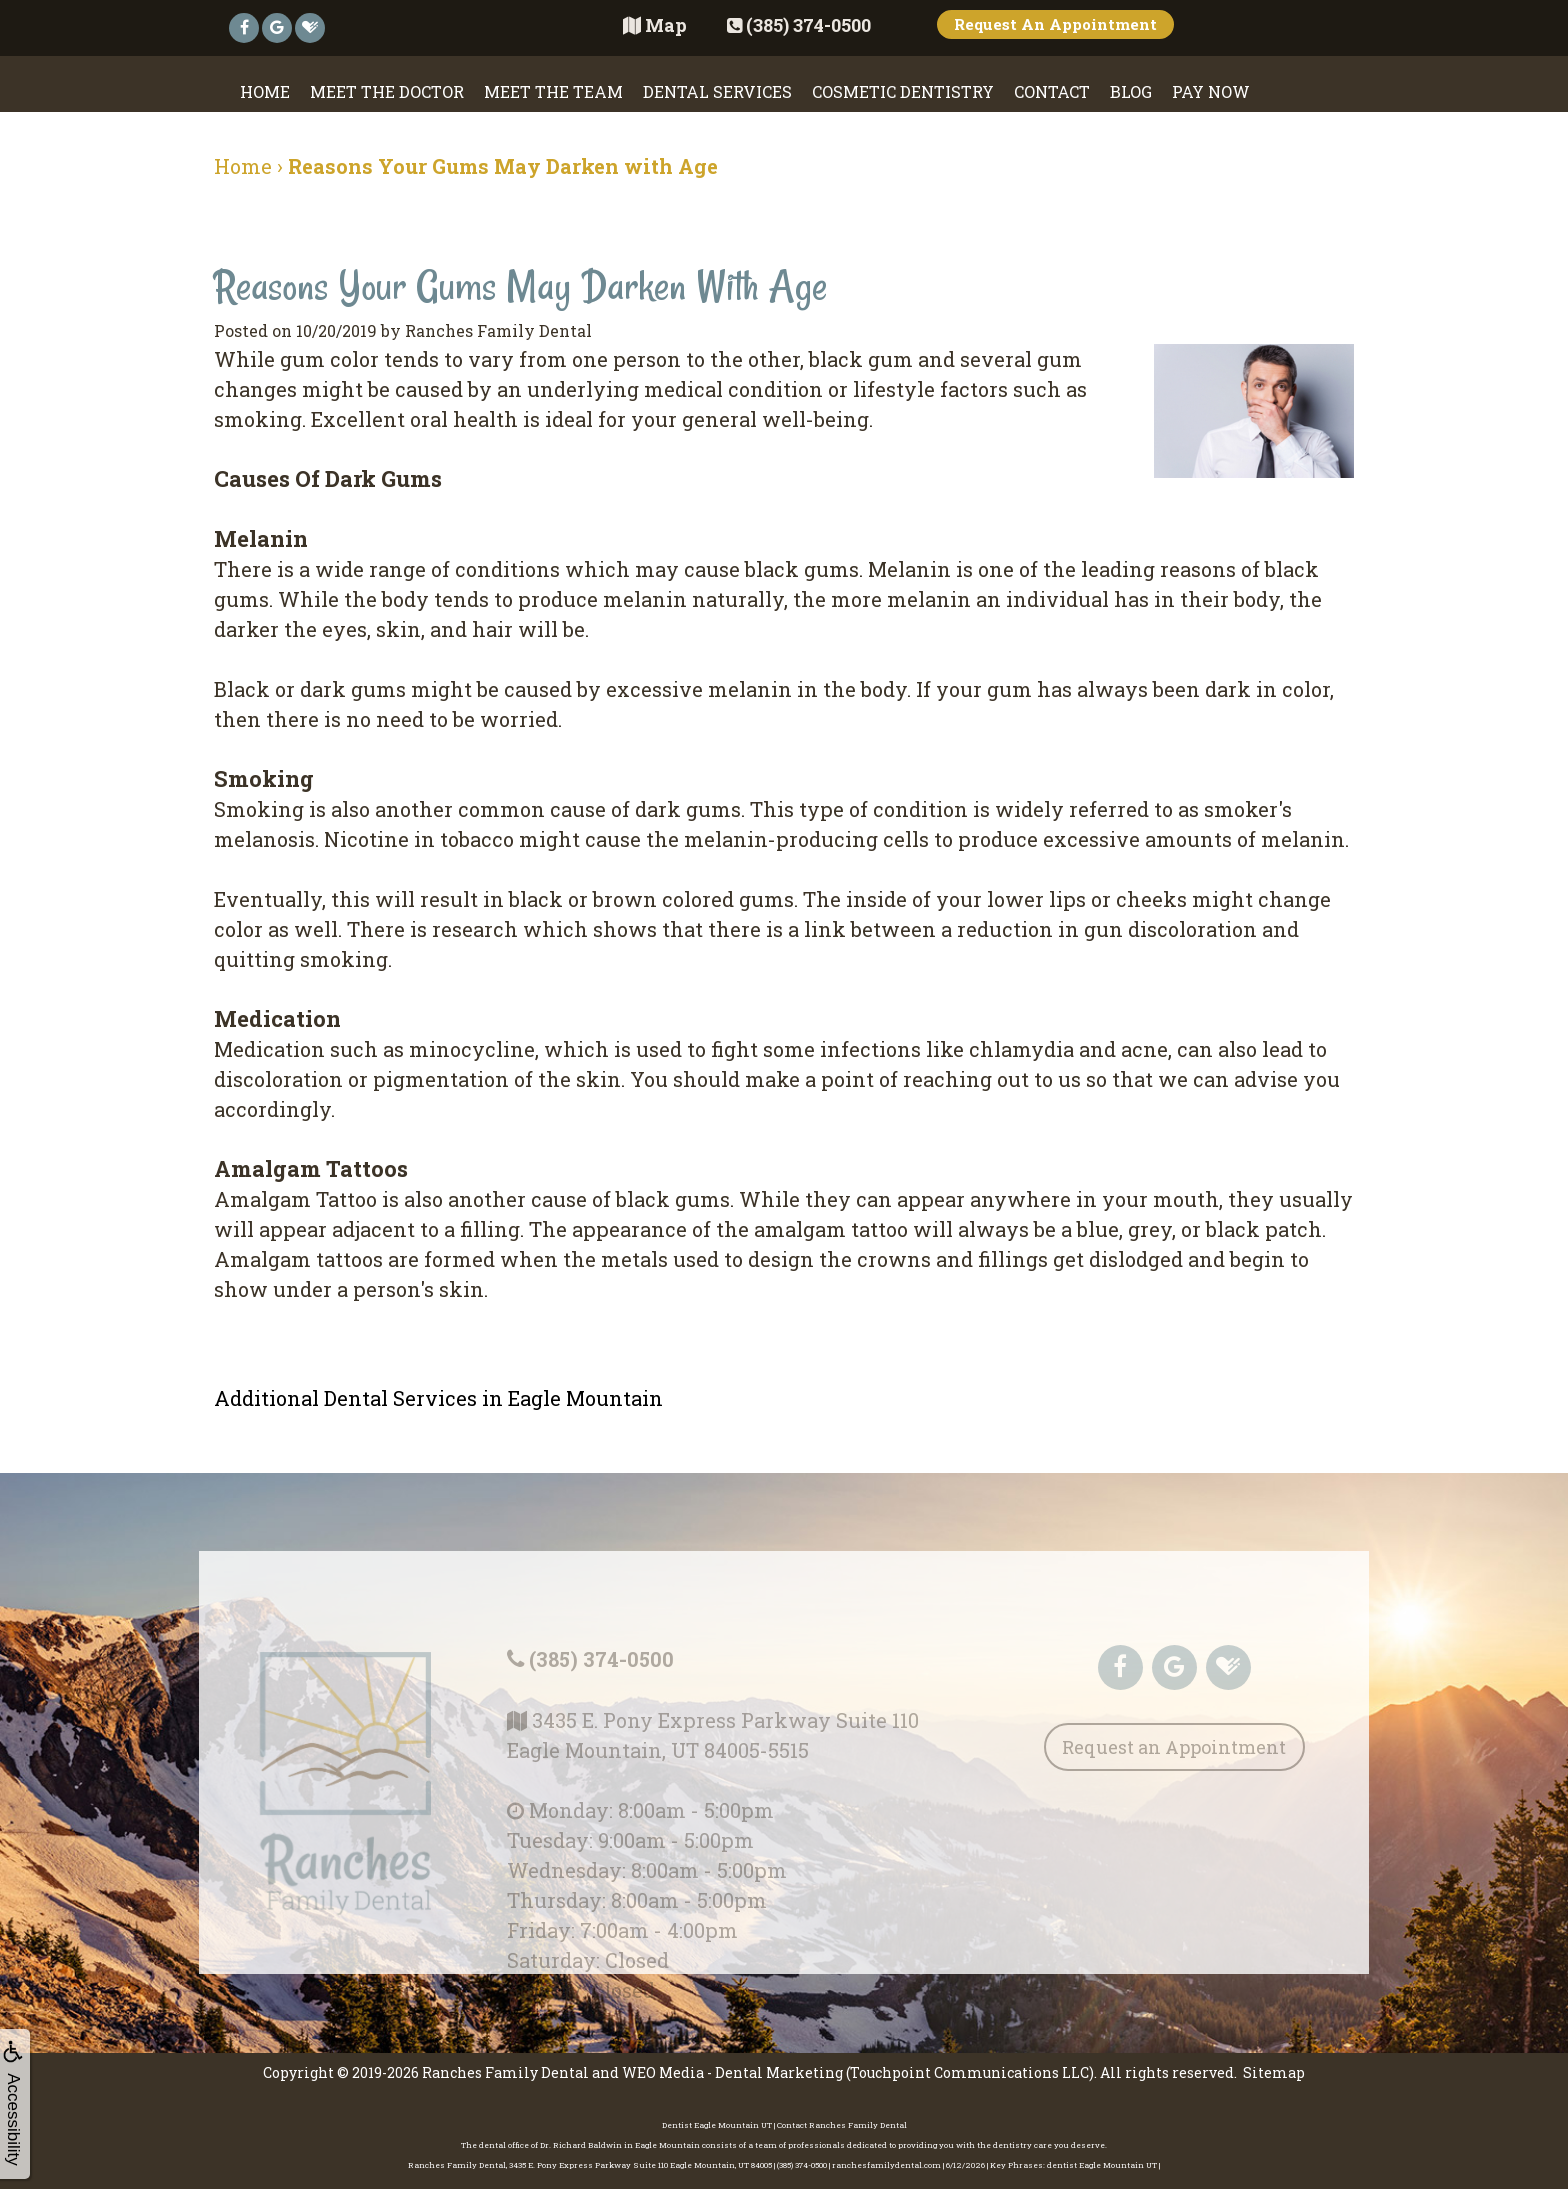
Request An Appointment (1055, 24)
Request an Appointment (1174, 1769)
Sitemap (1274, 2068)
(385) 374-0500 (600, 1679)
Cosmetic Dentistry (903, 91)
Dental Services (717, 91)
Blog (1131, 91)
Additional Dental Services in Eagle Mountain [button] (438, 1398)
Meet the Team (553, 91)
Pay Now (1211, 91)
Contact (1052, 91)
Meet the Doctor (387, 91)
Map (655, 25)
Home (265, 91)
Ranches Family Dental (505, 2068)
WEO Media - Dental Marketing (732, 2068)
